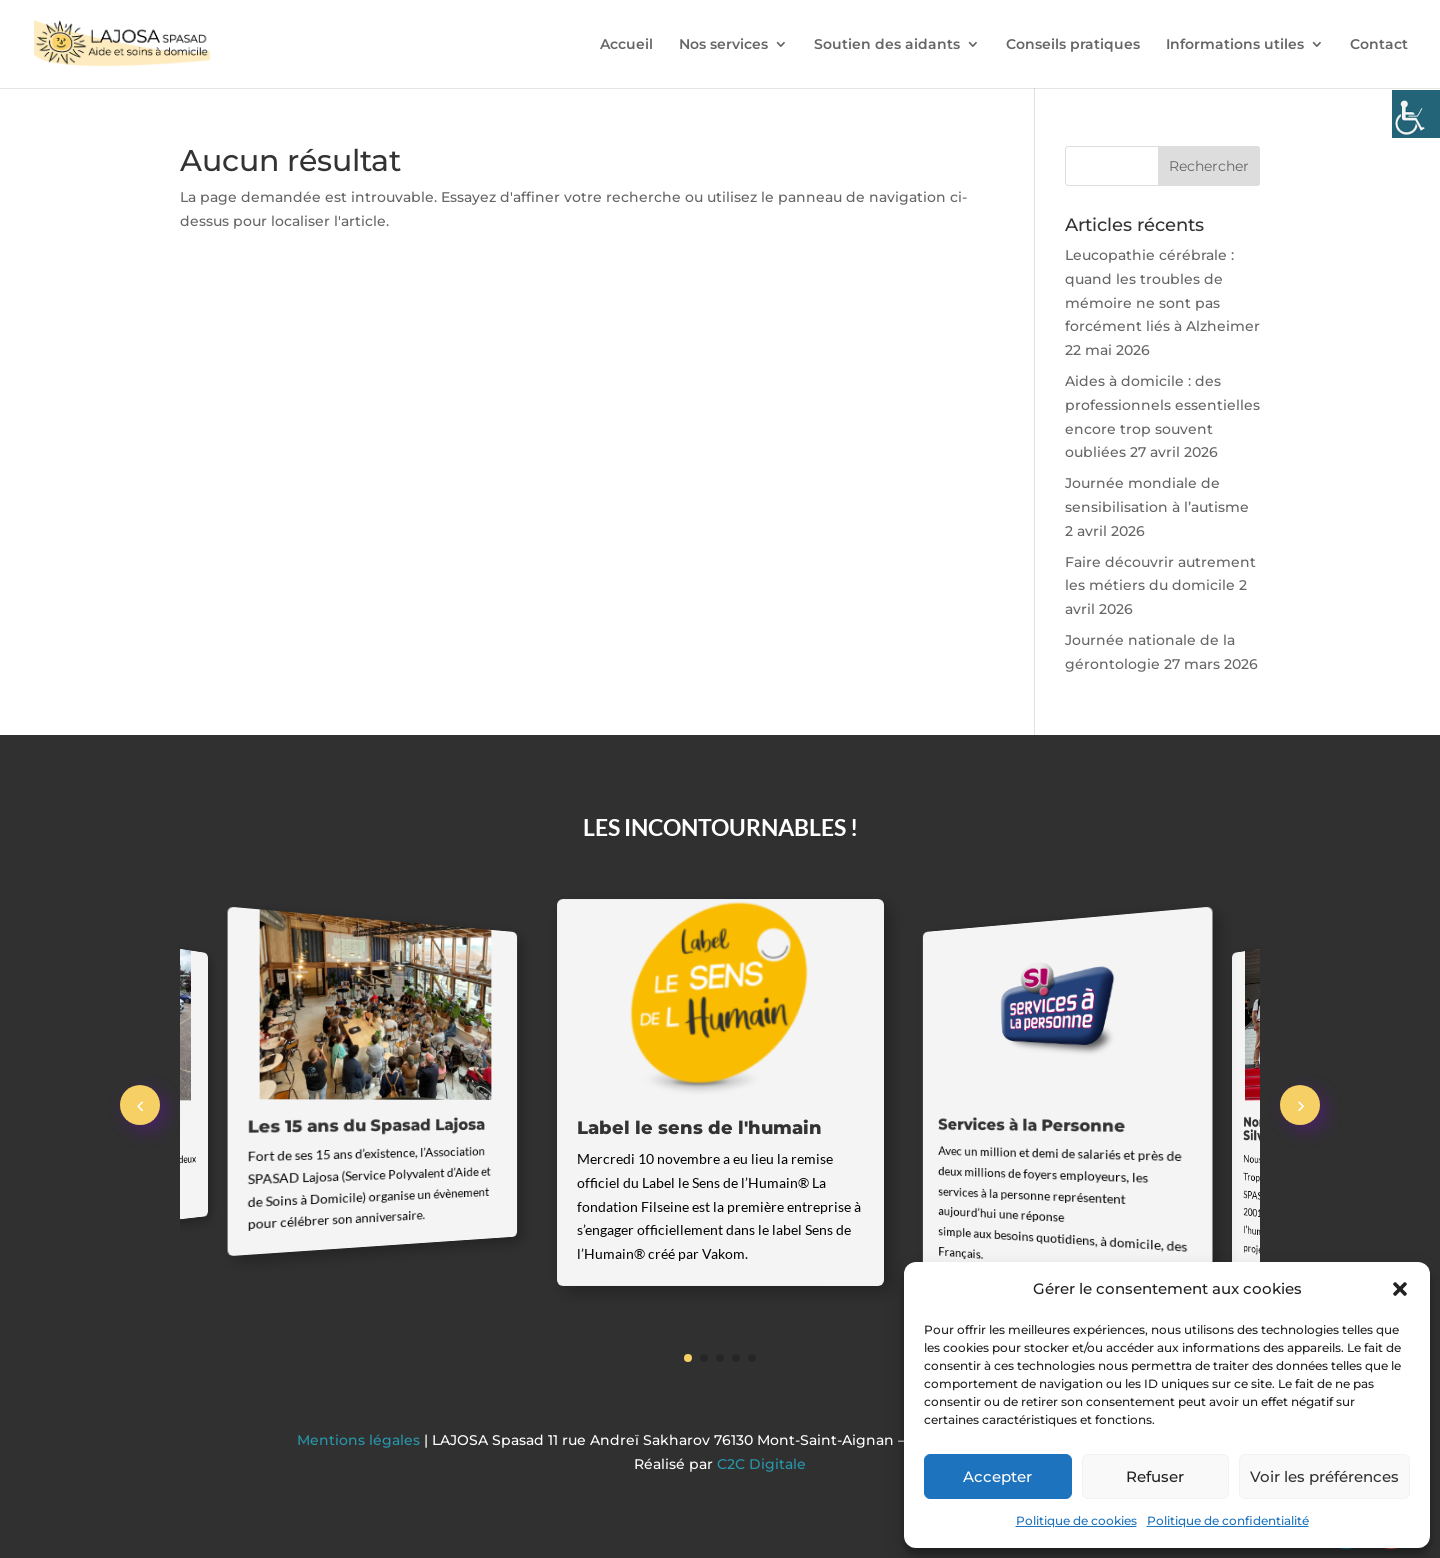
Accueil (626, 45)
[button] (1400, 1289)
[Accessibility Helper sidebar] (1416, 114)
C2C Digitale (761, 1464)
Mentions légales (360, 1440)
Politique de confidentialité (1228, 1520)
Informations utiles (1235, 45)
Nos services (723, 45)
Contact (1379, 45)
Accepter (997, 1476)
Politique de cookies (1076, 1520)
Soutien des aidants (887, 45)
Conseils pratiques (1073, 45)
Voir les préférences (1324, 1476)
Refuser (1155, 1476)
